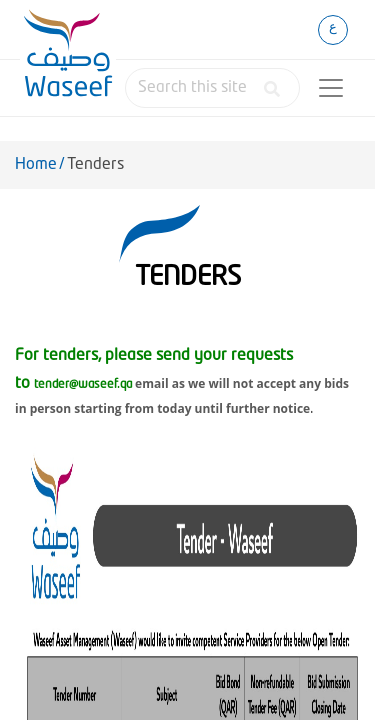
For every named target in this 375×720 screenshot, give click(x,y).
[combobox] (212, 88)
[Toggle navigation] (331, 88)
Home (36, 165)
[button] (269, 89)
